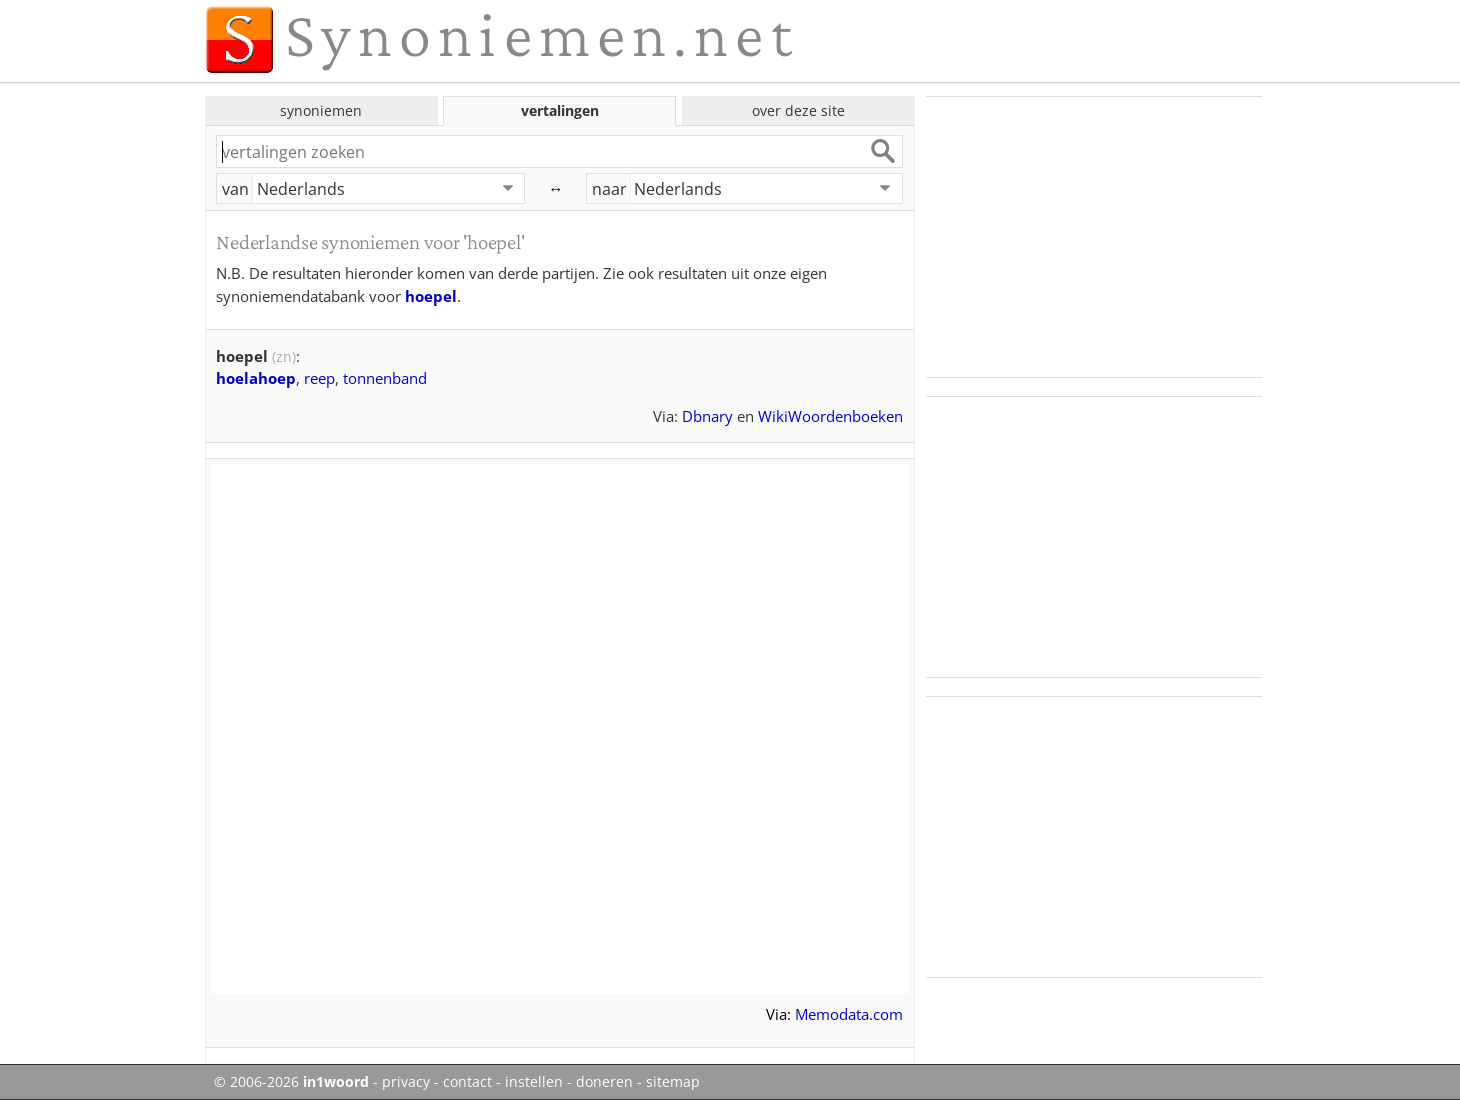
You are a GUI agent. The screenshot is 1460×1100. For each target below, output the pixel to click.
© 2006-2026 (291, 1082)
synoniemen (321, 110)
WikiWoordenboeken (830, 416)
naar (609, 189)
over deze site (798, 110)
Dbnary (707, 416)
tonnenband (385, 378)
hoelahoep (256, 378)
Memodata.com (849, 1014)
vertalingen (560, 110)
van (235, 189)
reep (319, 378)
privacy (406, 1082)
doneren (604, 1082)
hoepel (431, 296)
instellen (534, 1082)
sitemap (673, 1082)
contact (467, 1082)
